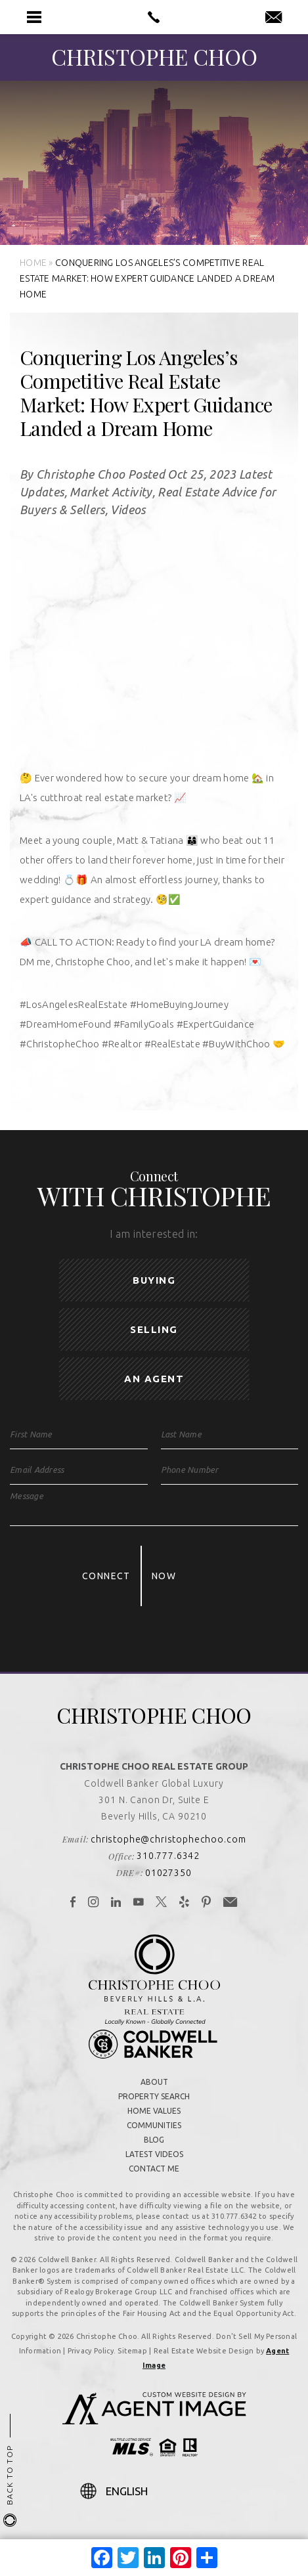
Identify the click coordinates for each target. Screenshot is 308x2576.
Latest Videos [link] (154, 2154)
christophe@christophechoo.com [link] (168, 1839)
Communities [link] (154, 2125)
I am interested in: (154, 1234)
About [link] (154, 2082)
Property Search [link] (154, 2096)
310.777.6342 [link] (168, 1855)
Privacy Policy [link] (91, 2351)
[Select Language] (167, 2491)
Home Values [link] (154, 2111)
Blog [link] (154, 2139)
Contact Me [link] (154, 2168)
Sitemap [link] (132, 2351)
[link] (154, 17)
